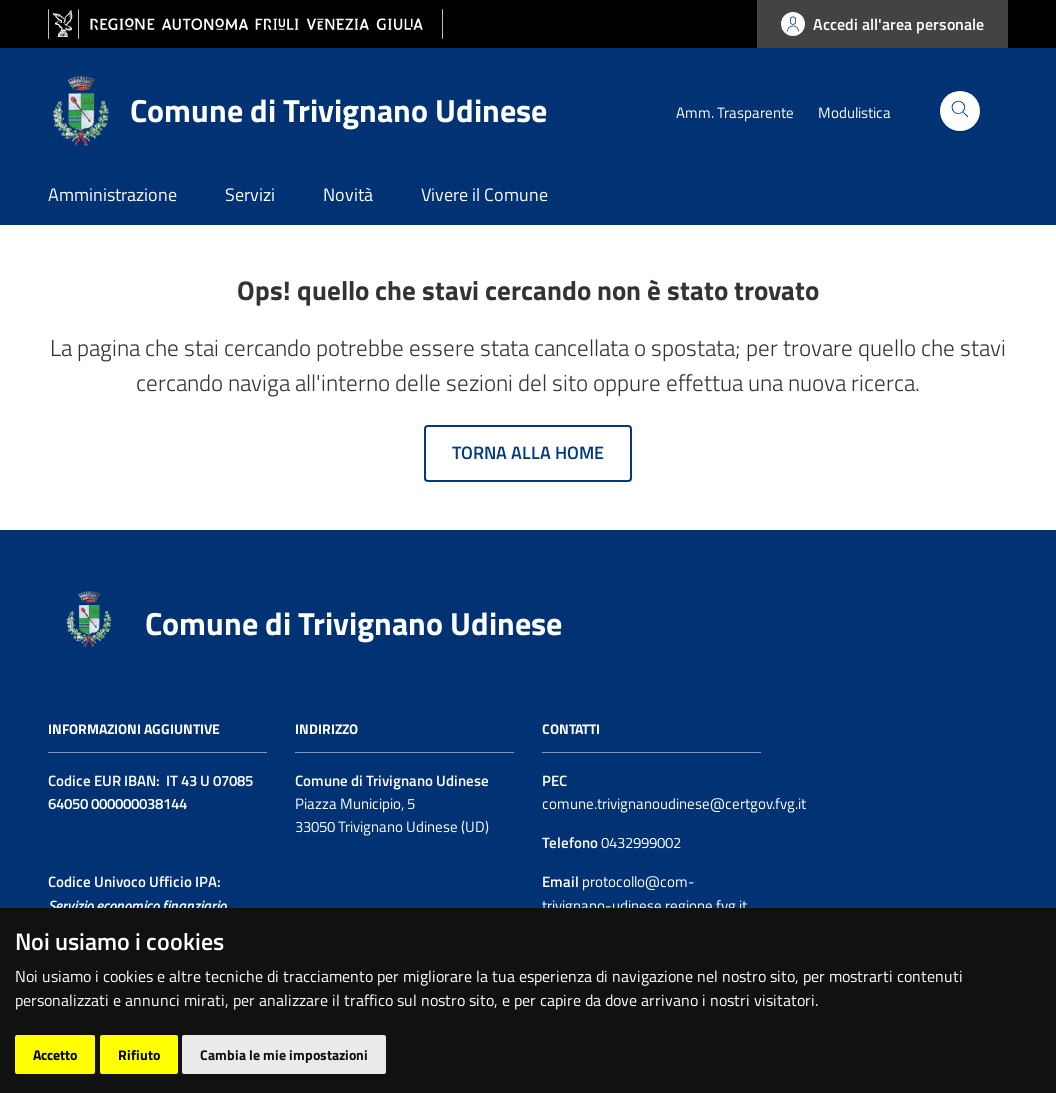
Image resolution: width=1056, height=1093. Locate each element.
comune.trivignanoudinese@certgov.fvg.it (674, 803)
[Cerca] (960, 111)
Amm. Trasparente (735, 112)
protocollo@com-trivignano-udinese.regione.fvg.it (644, 893)
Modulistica (854, 112)
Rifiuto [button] (139, 1054)
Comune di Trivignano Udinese (353, 623)
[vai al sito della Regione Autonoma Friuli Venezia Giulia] (245, 24)
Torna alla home (528, 452)
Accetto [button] (55, 1054)
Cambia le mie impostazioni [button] (284, 1054)
